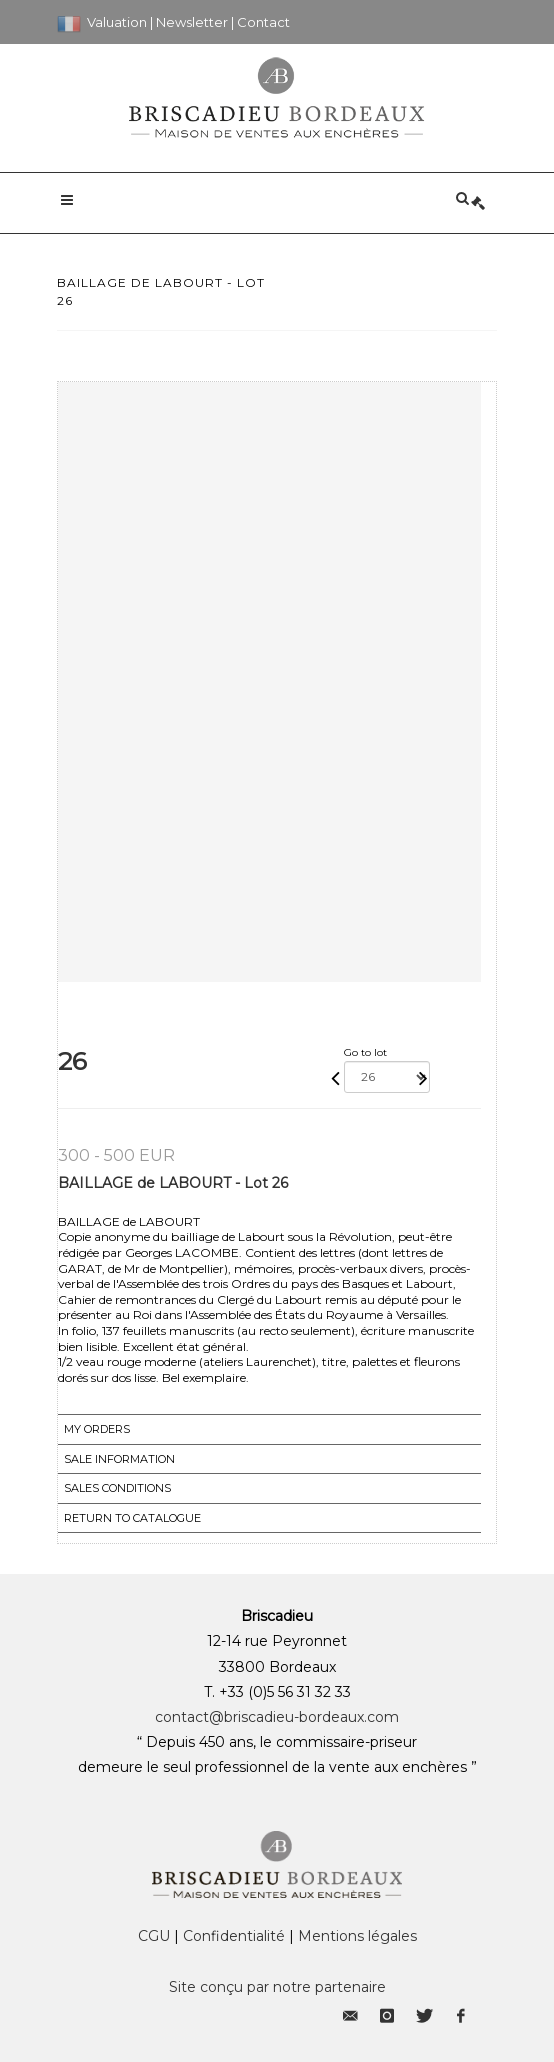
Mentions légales (357, 1936)
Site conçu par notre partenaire (277, 1987)
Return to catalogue (132, 1518)
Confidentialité (234, 1936)
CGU (154, 1936)
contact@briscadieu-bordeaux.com (277, 1717)
